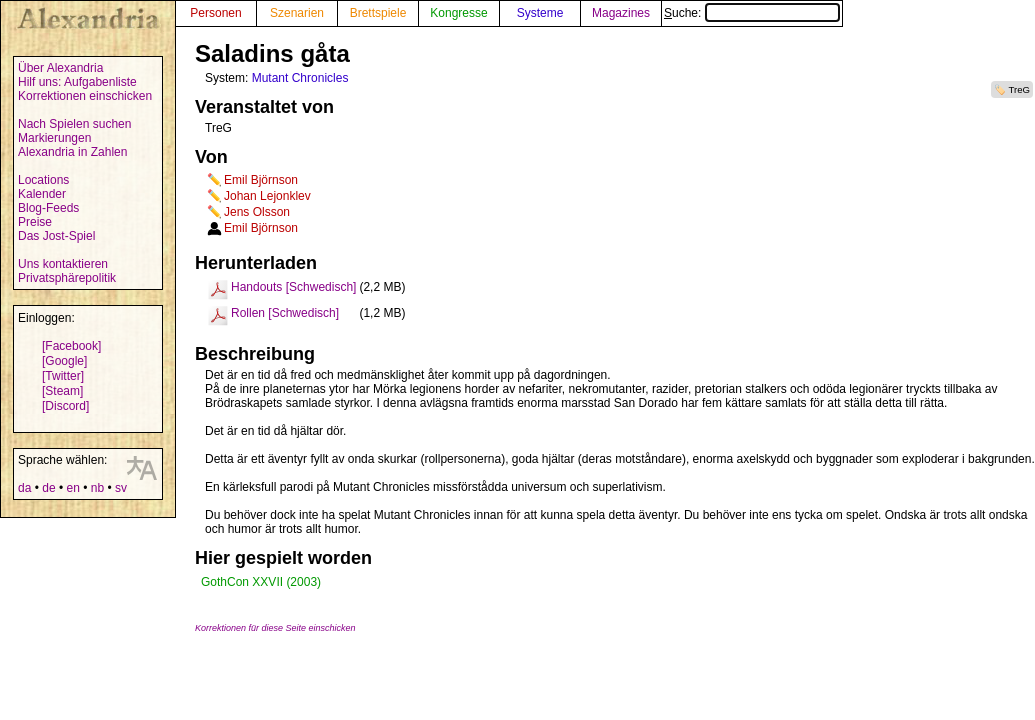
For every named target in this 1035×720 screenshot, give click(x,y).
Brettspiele (378, 13)
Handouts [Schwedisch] (293, 287)
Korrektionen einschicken (85, 96)
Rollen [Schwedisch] (285, 313)
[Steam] (62, 391)
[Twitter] (63, 376)
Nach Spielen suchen (74, 124)
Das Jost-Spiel (56, 236)
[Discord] (65, 406)
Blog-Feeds (48, 208)
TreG (1020, 89)
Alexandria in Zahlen (72, 152)
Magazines (621, 13)
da (24, 488)
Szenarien (297, 13)
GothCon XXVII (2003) (261, 582)
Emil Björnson (261, 180)
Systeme (540, 13)
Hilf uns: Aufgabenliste (77, 82)
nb (97, 488)
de (48, 488)
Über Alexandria (60, 68)
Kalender (42, 194)
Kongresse (458, 13)
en (72, 488)
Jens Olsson (257, 212)
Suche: (752, 13)
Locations (43, 180)
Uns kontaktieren (63, 264)
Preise (35, 222)
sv (121, 488)
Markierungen (54, 138)
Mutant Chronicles (300, 78)
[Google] (64, 361)
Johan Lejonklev (267, 196)
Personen (215, 13)
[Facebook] (71, 346)
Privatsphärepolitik (67, 278)
